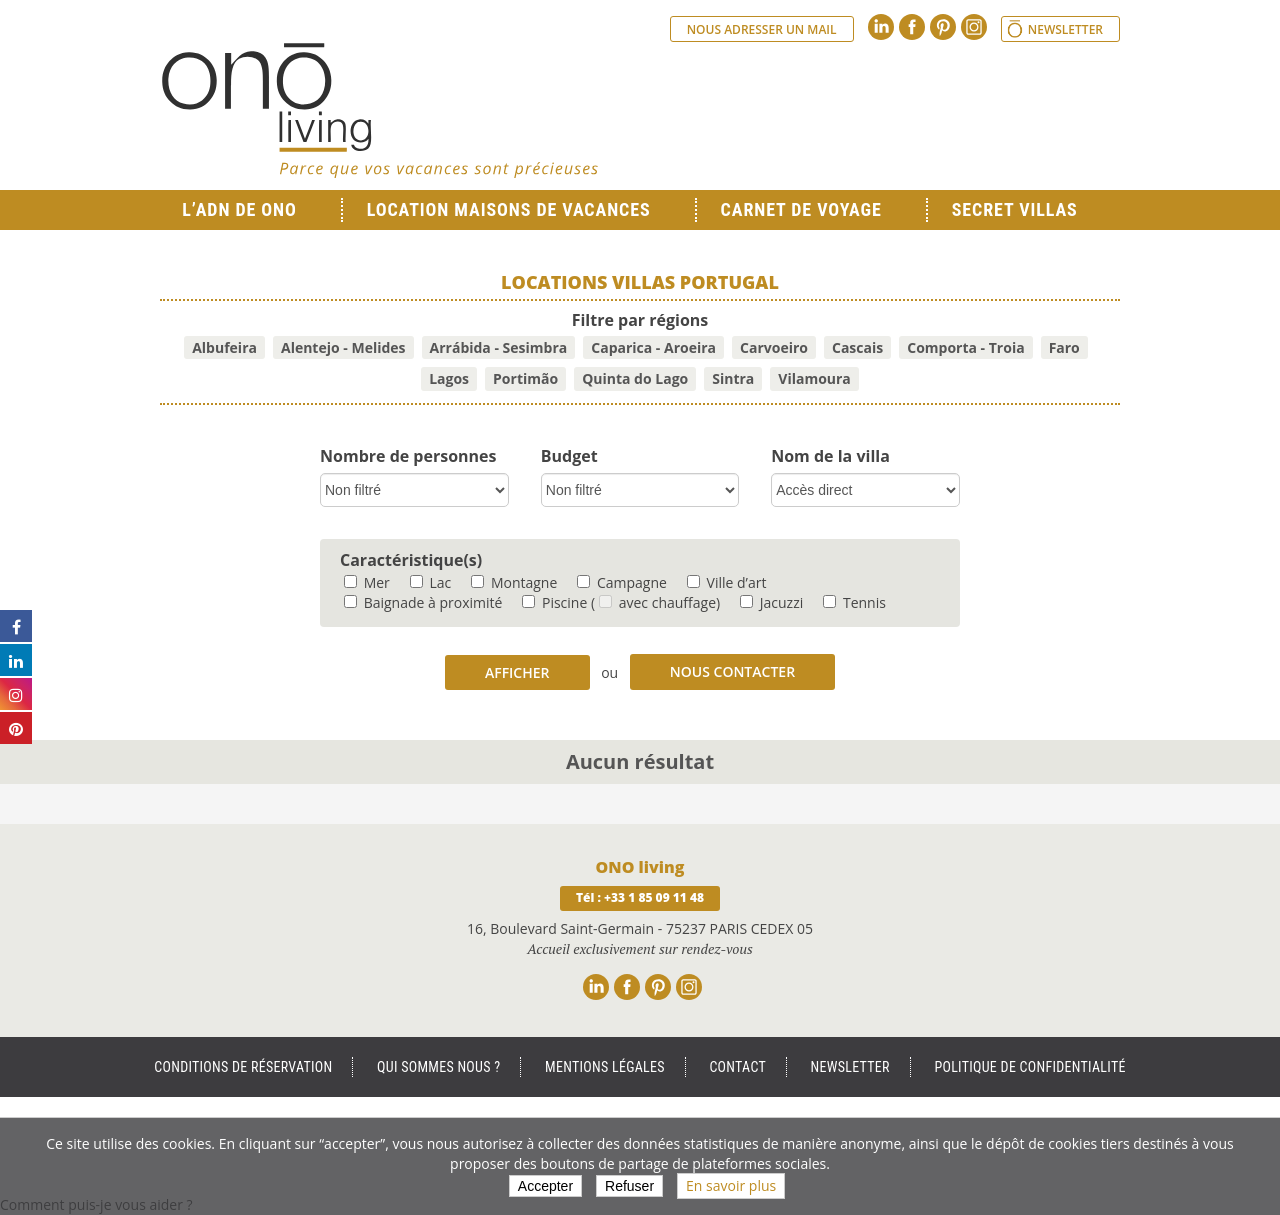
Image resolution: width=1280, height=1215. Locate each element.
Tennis (854, 602)
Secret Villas (1015, 209)
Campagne (622, 582)
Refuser (629, 1186)
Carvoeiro (774, 347)
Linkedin (881, 27)
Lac (430, 582)
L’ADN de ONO (239, 209)
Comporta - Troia (965, 347)
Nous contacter (732, 671)
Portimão (525, 378)
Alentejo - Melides (343, 347)
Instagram (974, 27)
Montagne (514, 582)
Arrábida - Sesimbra (499, 347)
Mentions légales (605, 1067)
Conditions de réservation (243, 1067)
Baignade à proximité (423, 602)
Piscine (554, 602)
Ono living (380, 110)
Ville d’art (727, 582)
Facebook (912, 27)
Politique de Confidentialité (1029, 1067)
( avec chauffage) (655, 602)
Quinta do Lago (635, 378)
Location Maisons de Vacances (509, 209)
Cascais (857, 347)
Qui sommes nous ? (438, 1067)
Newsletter (1065, 29)
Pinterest (943, 27)
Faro (1064, 347)
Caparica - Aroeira (653, 347)
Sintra (733, 378)
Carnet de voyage (801, 209)
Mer (367, 582)
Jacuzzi (771, 602)
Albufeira (224, 347)
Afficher (517, 672)
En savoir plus (731, 1185)
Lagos (449, 378)
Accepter (545, 1186)
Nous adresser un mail (762, 29)
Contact (737, 1067)
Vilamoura (814, 378)
